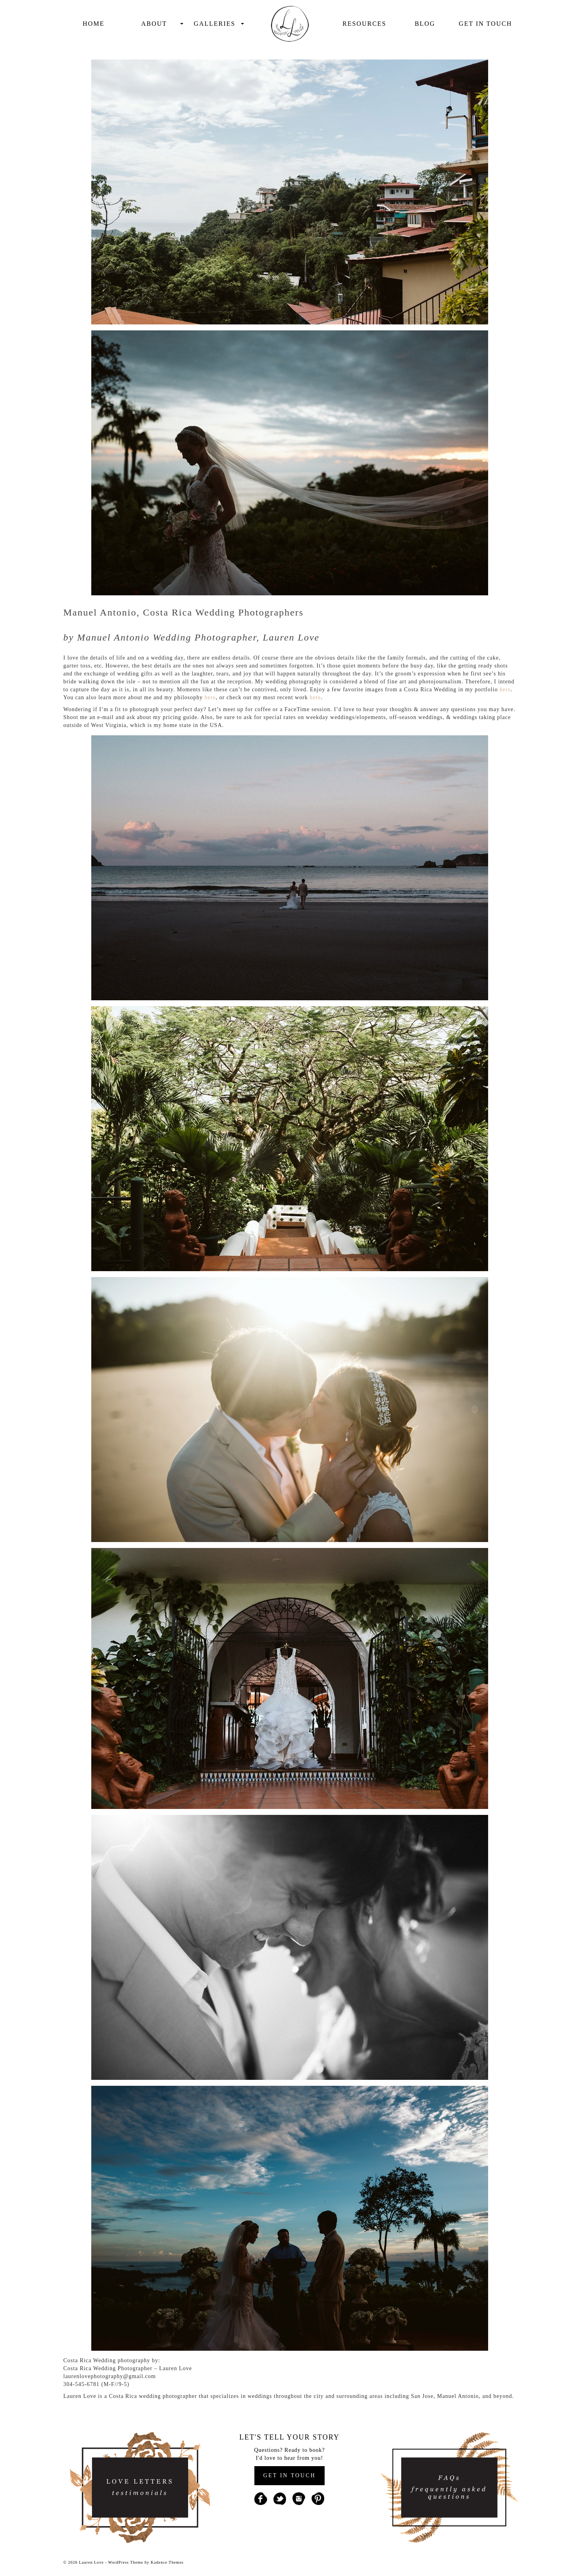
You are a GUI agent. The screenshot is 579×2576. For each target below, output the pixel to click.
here (505, 689)
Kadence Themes (167, 2562)
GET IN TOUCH (289, 2475)
